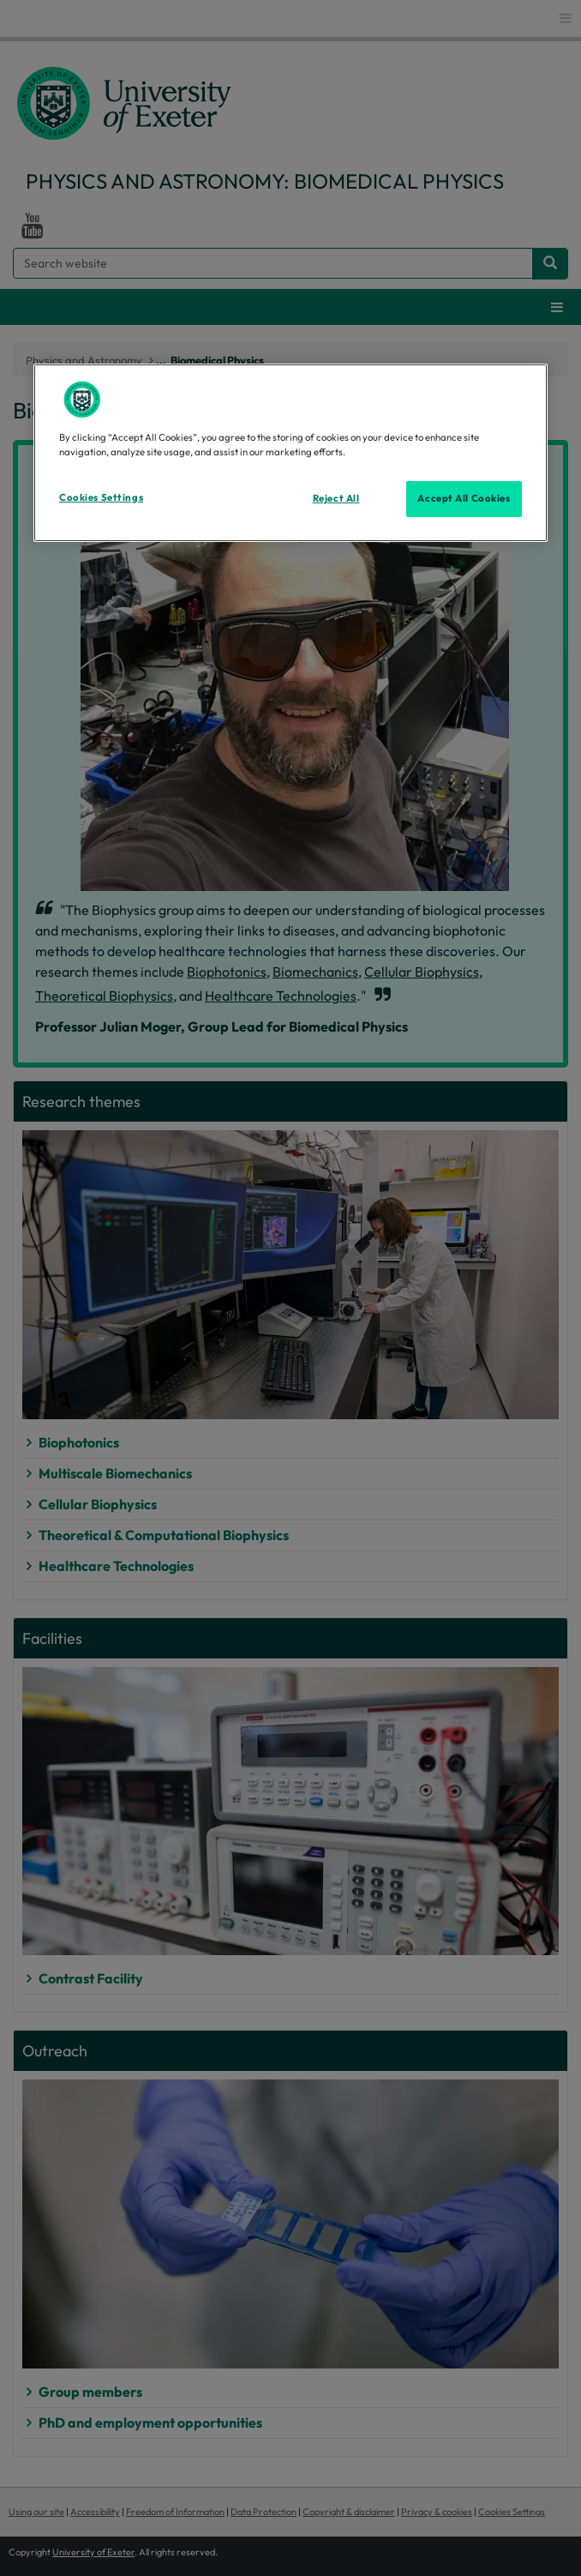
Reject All (336, 498)
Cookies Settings (101, 497)
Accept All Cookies (463, 498)
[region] (290, 453)
